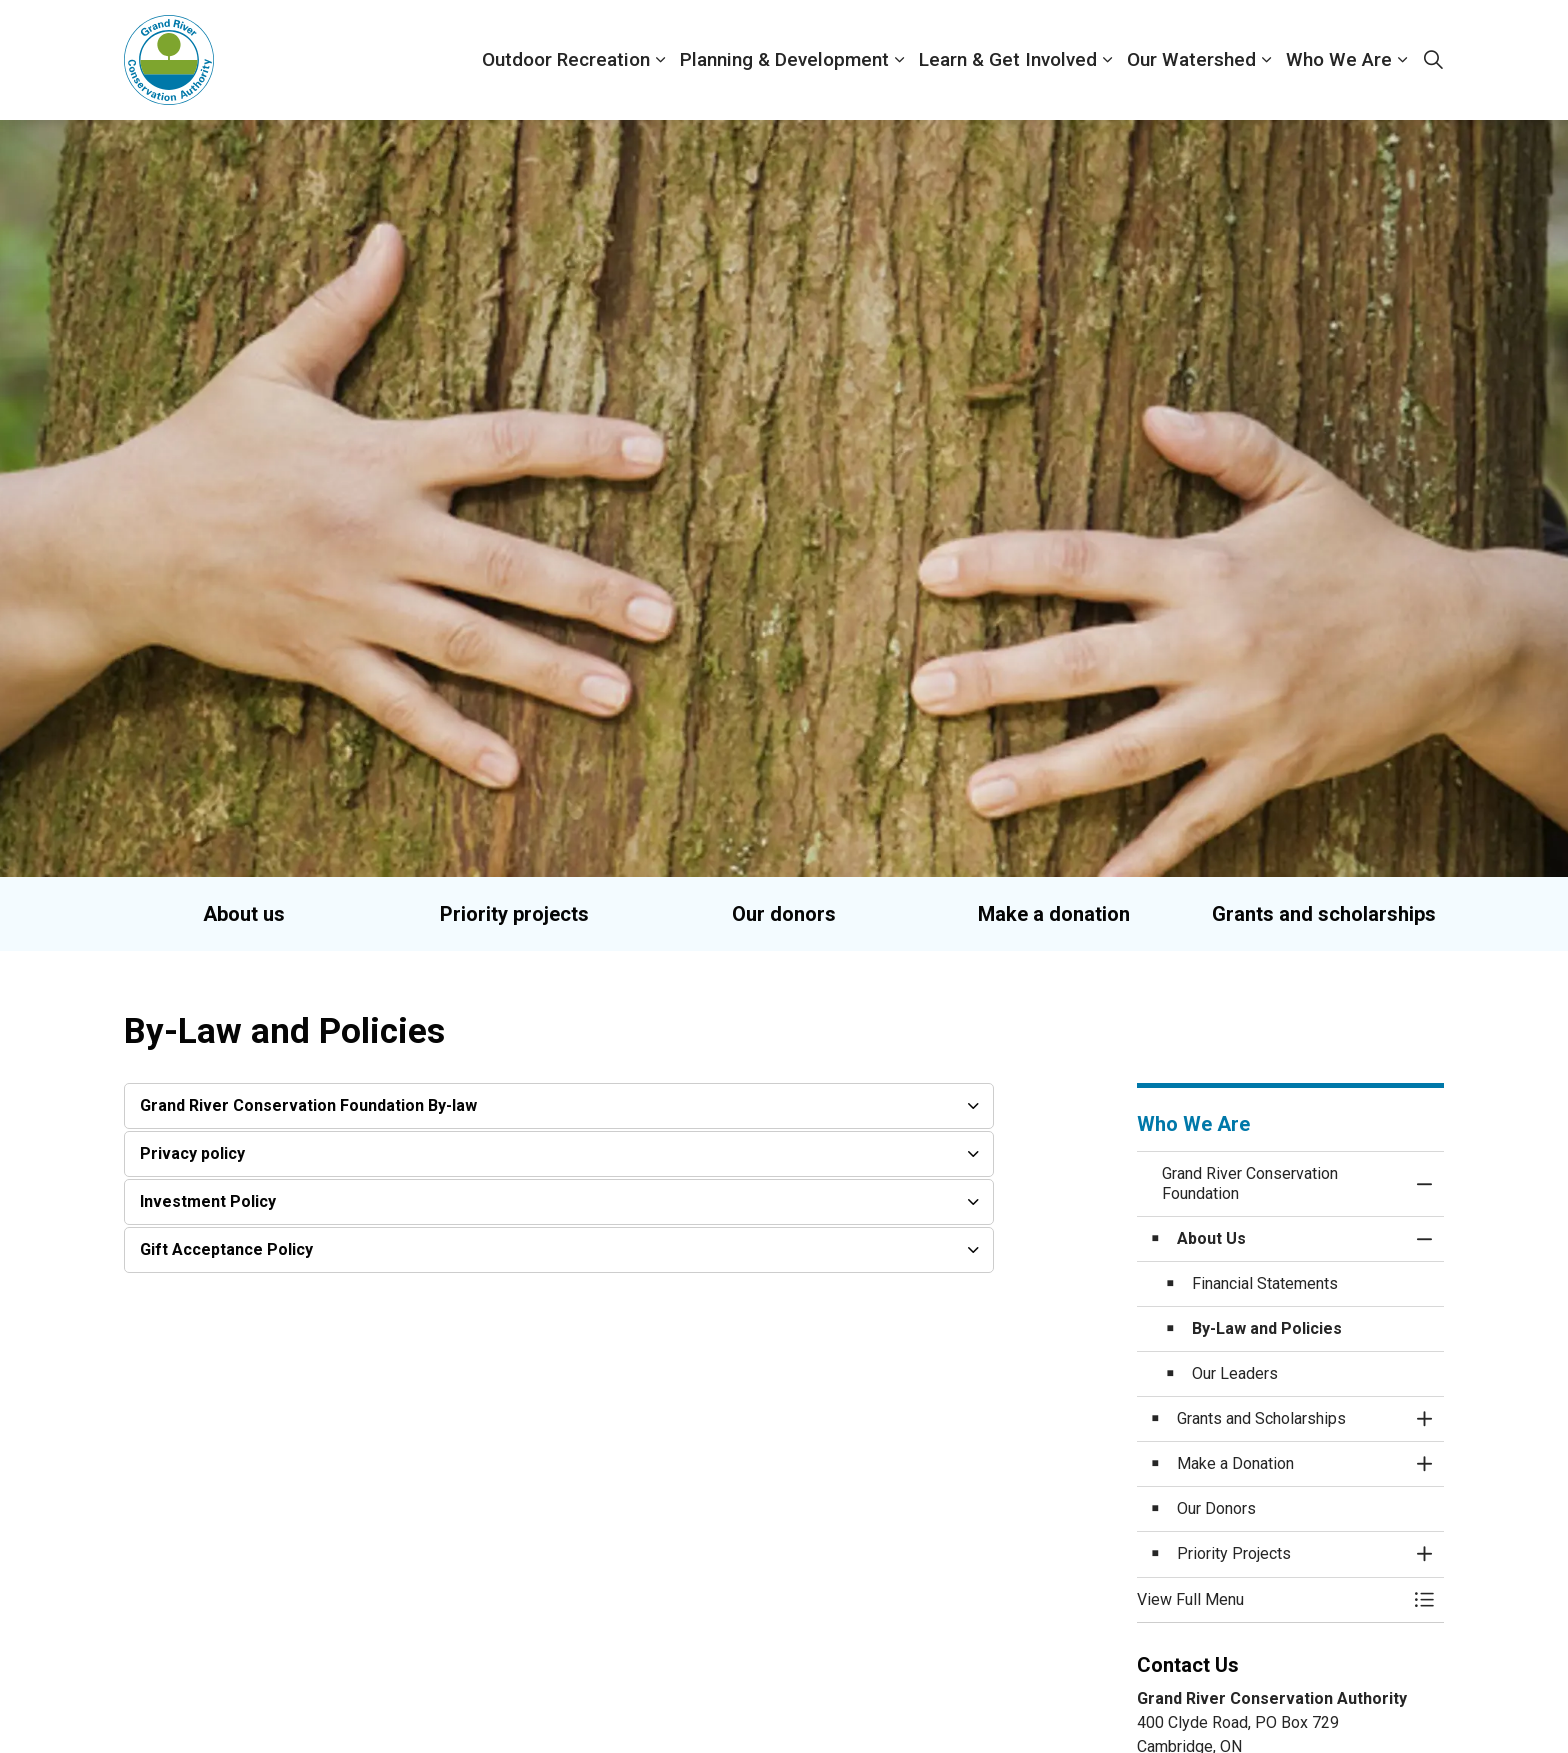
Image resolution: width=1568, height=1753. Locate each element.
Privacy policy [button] (192, 1153)
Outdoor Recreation (566, 59)
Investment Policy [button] (208, 1201)
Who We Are (1339, 59)
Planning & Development (784, 59)
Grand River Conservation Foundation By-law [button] (308, 1105)
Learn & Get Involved (1008, 59)
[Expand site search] (1433, 60)
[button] (1271, 1600)
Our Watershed (1191, 59)
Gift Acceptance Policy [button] (226, 1249)
